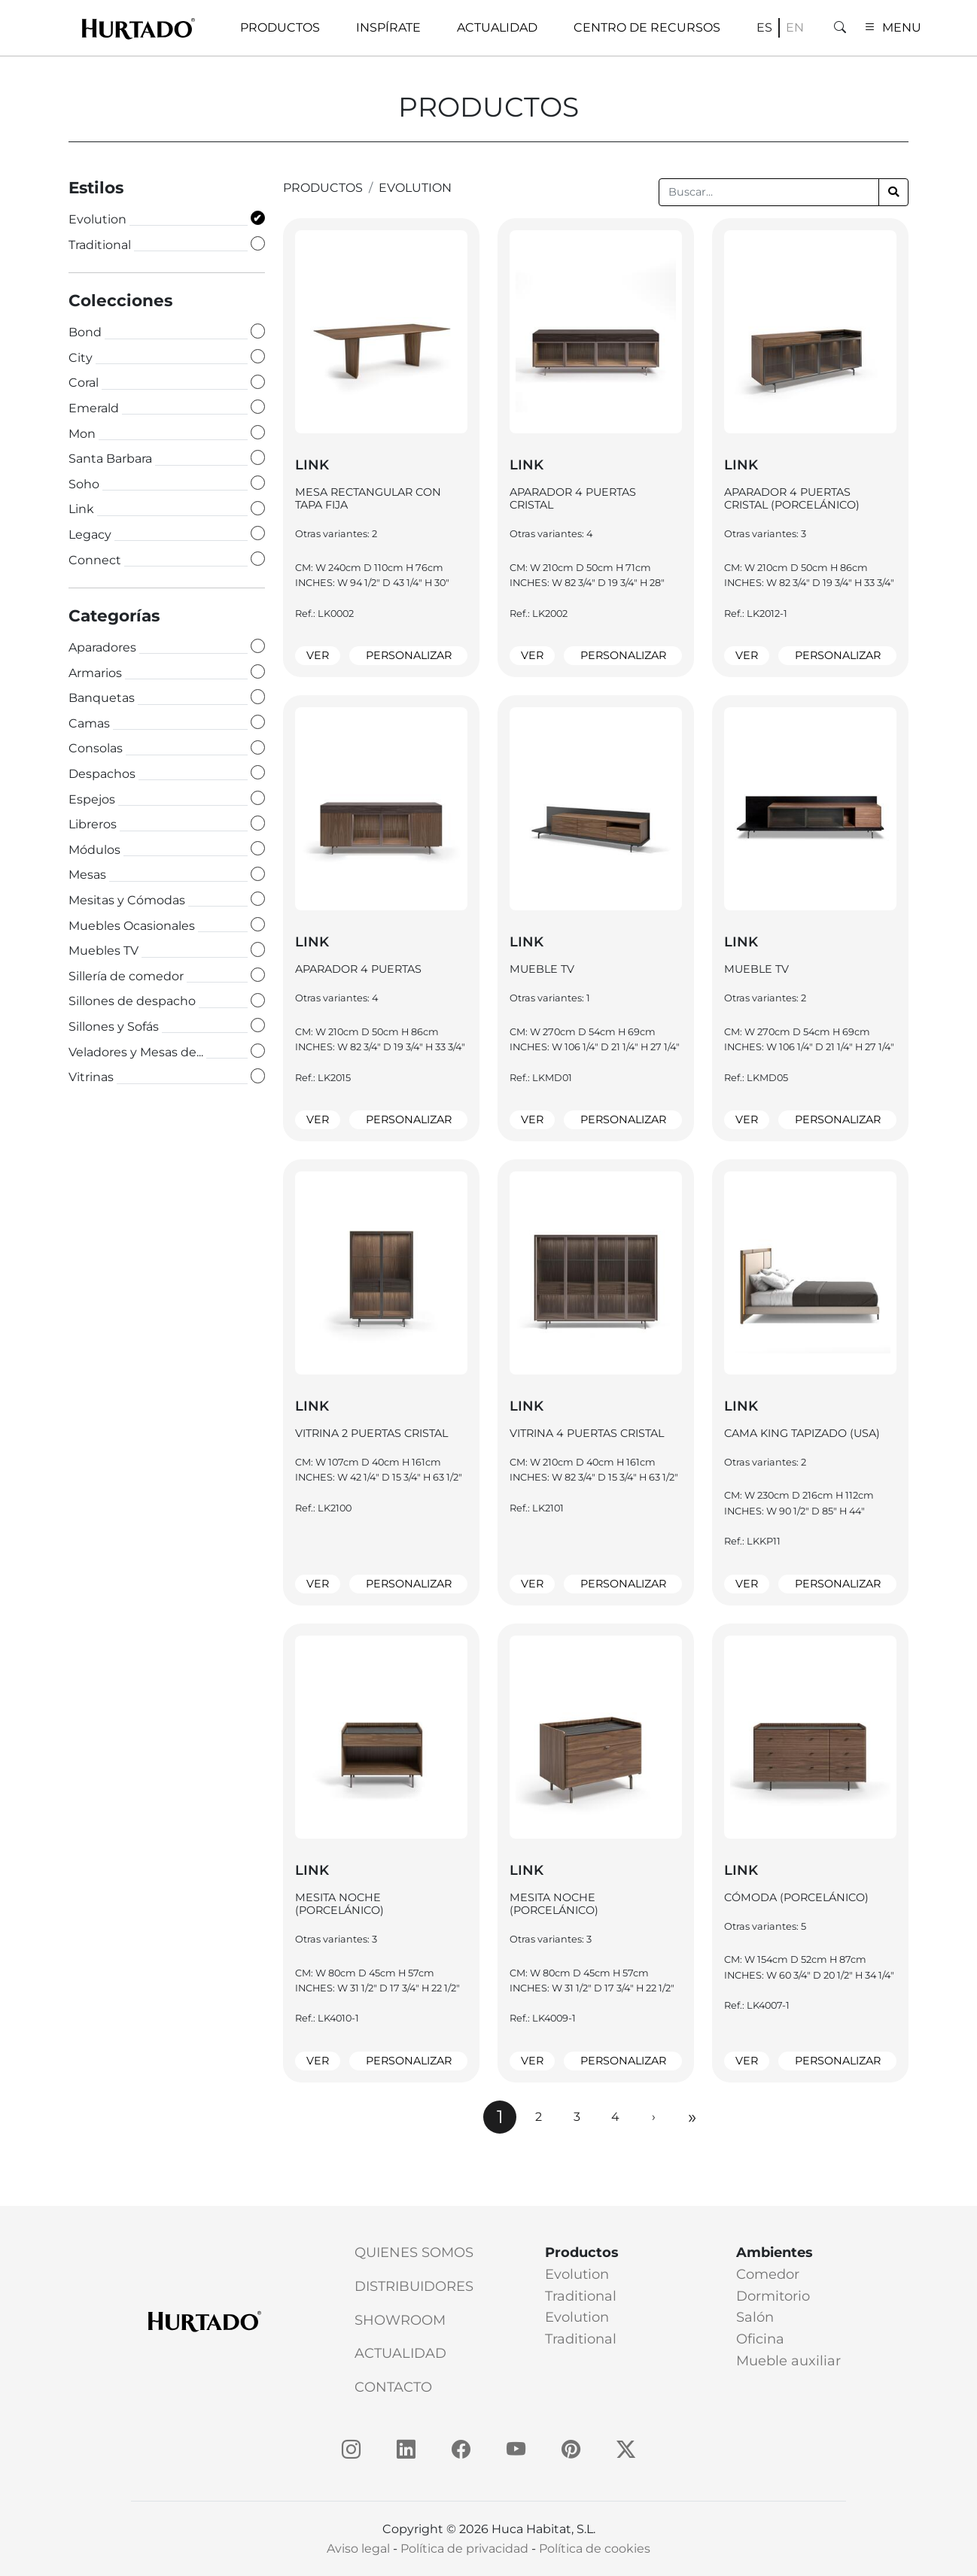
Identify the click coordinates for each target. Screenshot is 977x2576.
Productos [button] (280, 27)
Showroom (400, 2320)
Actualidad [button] (497, 27)
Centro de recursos (647, 27)
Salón (755, 2317)
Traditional (580, 2296)
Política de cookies (594, 2548)
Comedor (767, 2274)
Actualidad (400, 2353)
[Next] (653, 2117)
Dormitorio (773, 2296)
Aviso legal (358, 2548)
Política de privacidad (464, 2548)
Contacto (393, 2387)
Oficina (760, 2339)
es (764, 27)
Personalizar (409, 655)
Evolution (415, 188)
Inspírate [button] (388, 27)
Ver (317, 655)
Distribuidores (414, 2286)
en (795, 27)
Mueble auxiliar (788, 2361)
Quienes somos (414, 2252)
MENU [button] (892, 27)
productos (323, 188)
